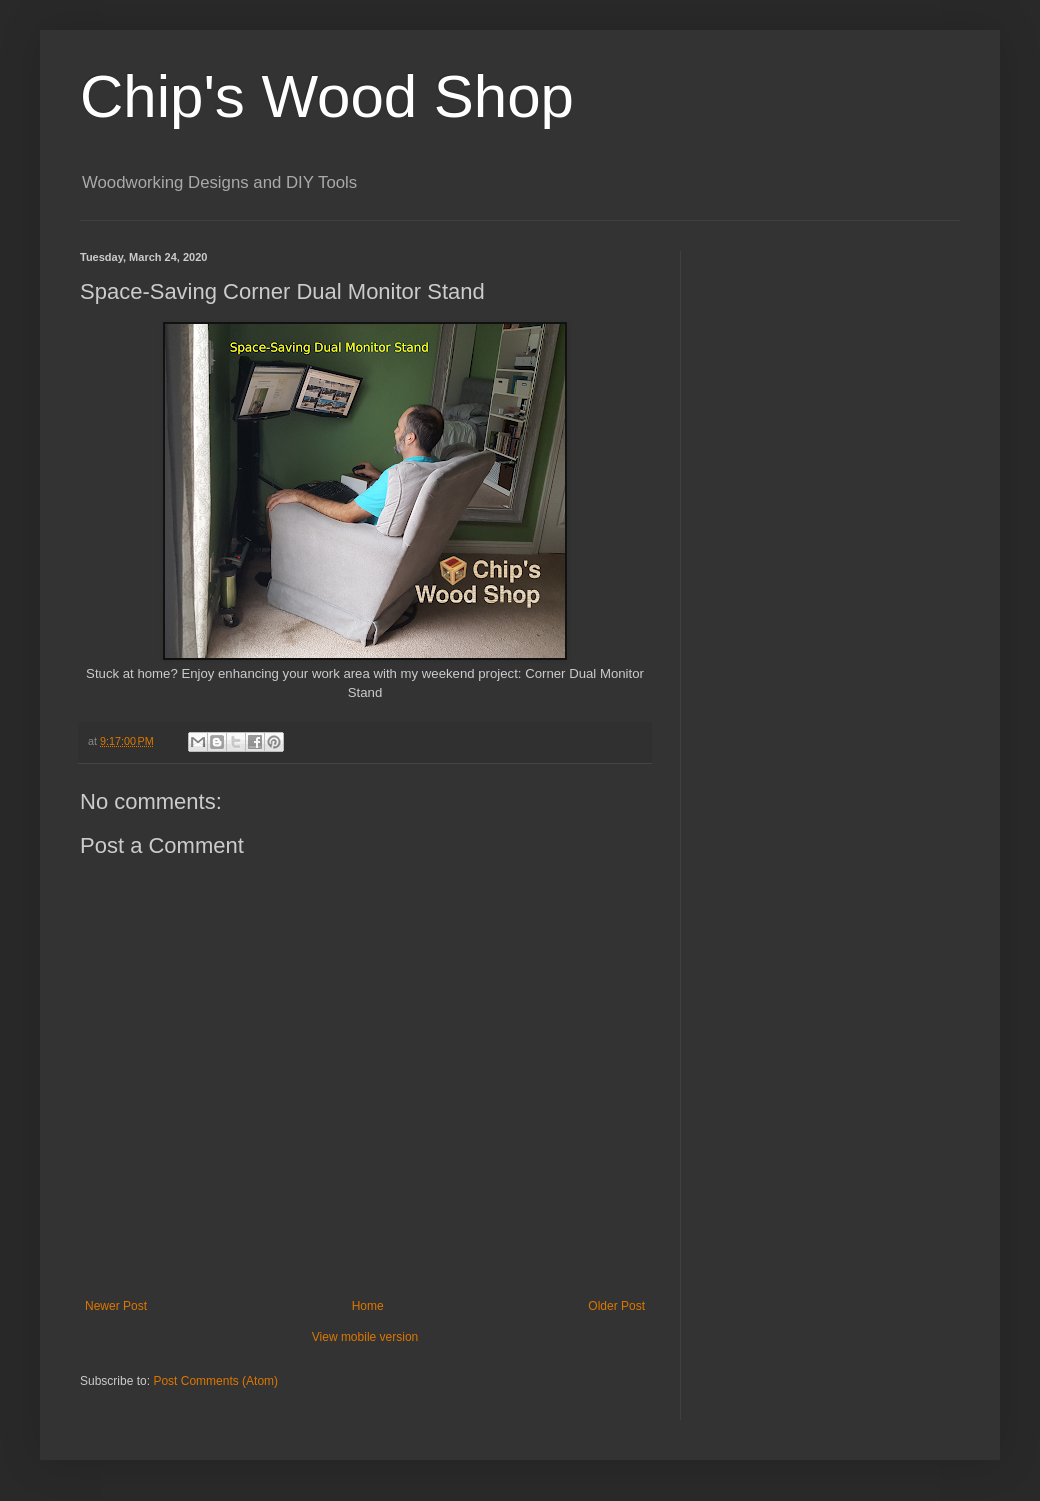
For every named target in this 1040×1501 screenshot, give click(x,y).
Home (368, 1306)
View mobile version (365, 1337)
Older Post (616, 1306)
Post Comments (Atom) (215, 1381)
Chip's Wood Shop (327, 96)
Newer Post (116, 1306)
